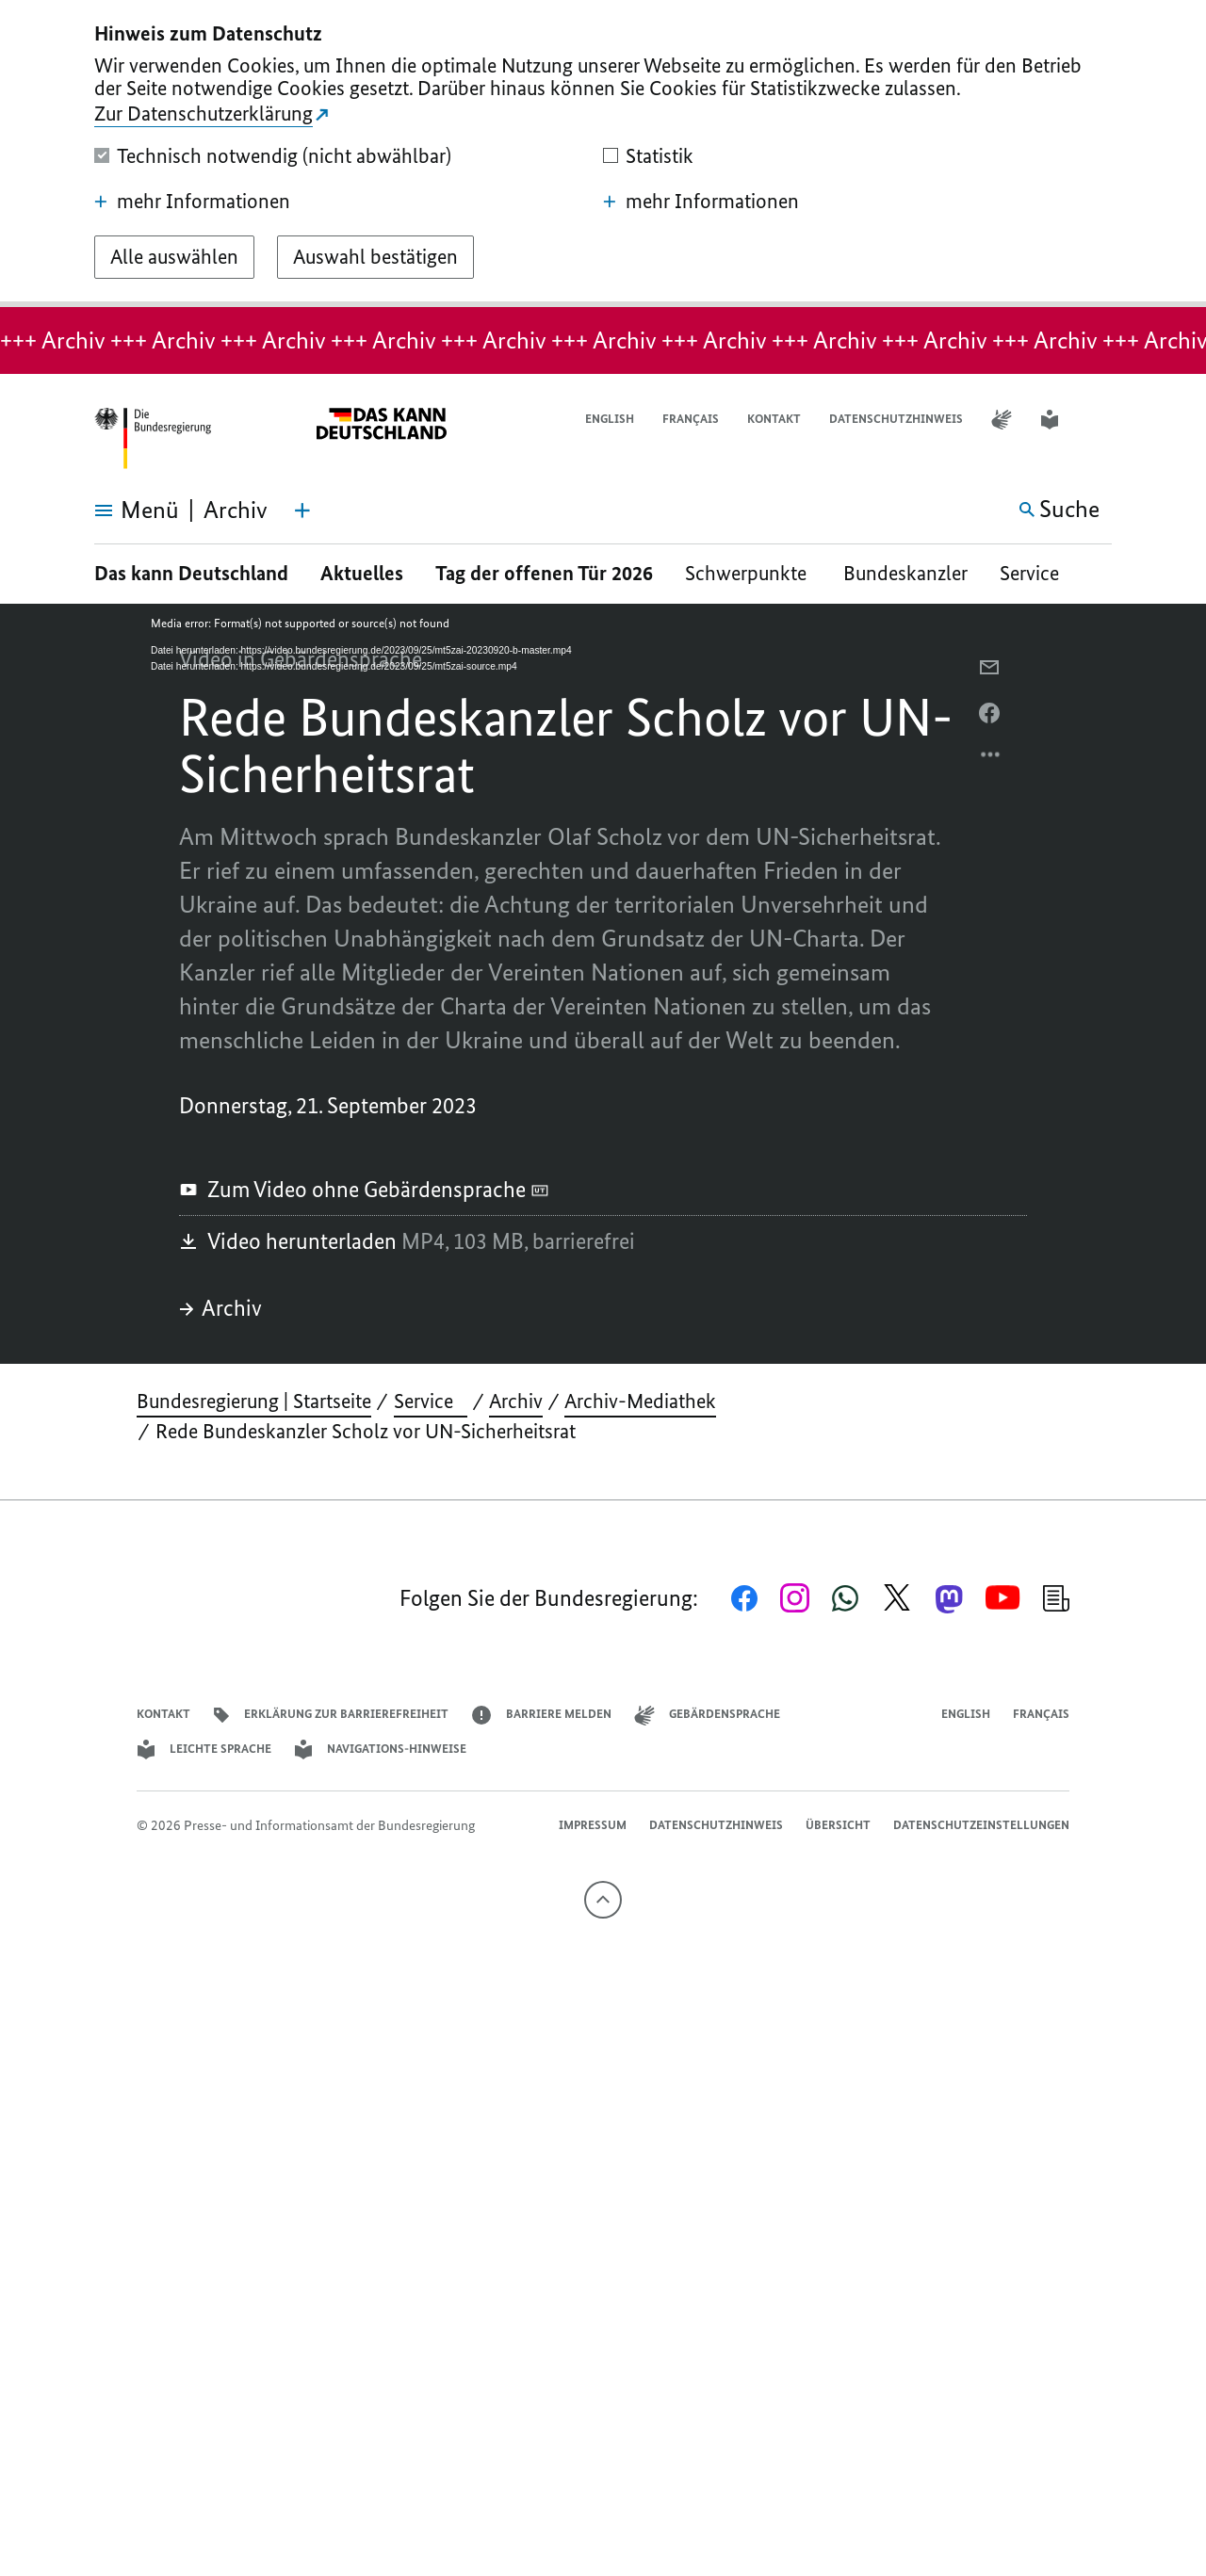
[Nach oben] (603, 1900)
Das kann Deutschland (191, 573)
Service (1036, 573)
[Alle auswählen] (174, 257)
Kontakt (774, 419)
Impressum (593, 1825)
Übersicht (838, 1825)
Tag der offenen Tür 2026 (544, 573)
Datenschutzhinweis (896, 419)
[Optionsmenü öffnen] (991, 759)
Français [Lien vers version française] (690, 419)
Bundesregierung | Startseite (254, 1401)
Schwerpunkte (748, 573)
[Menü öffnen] (115, 510)
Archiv (220, 1307)
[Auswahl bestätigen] (375, 257)
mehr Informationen (192, 201)
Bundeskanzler (905, 573)
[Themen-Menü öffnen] (302, 510)
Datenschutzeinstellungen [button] (981, 1825)
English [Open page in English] (609, 419)
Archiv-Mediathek (640, 1401)
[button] (1099, 419)
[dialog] (603, 153)
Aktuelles (361, 573)
